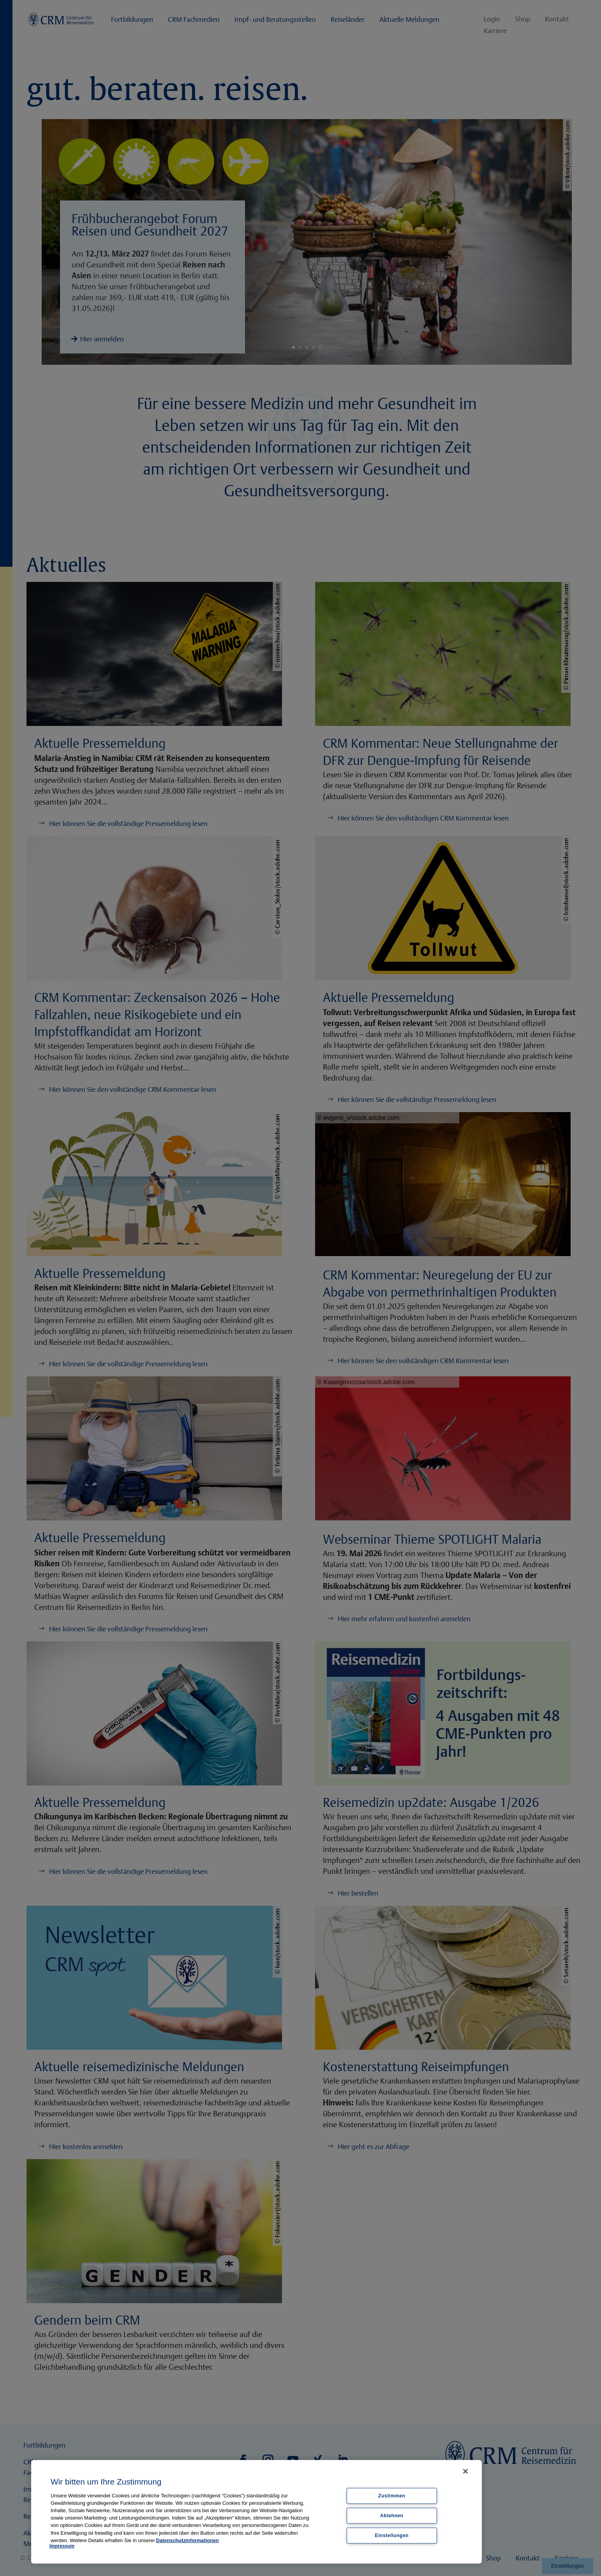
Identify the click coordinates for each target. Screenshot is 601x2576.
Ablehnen (391, 2515)
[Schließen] (465, 2471)
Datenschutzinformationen (187, 2540)
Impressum (61, 2546)
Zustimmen (391, 2496)
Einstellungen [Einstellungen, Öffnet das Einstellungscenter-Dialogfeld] (392, 2535)
